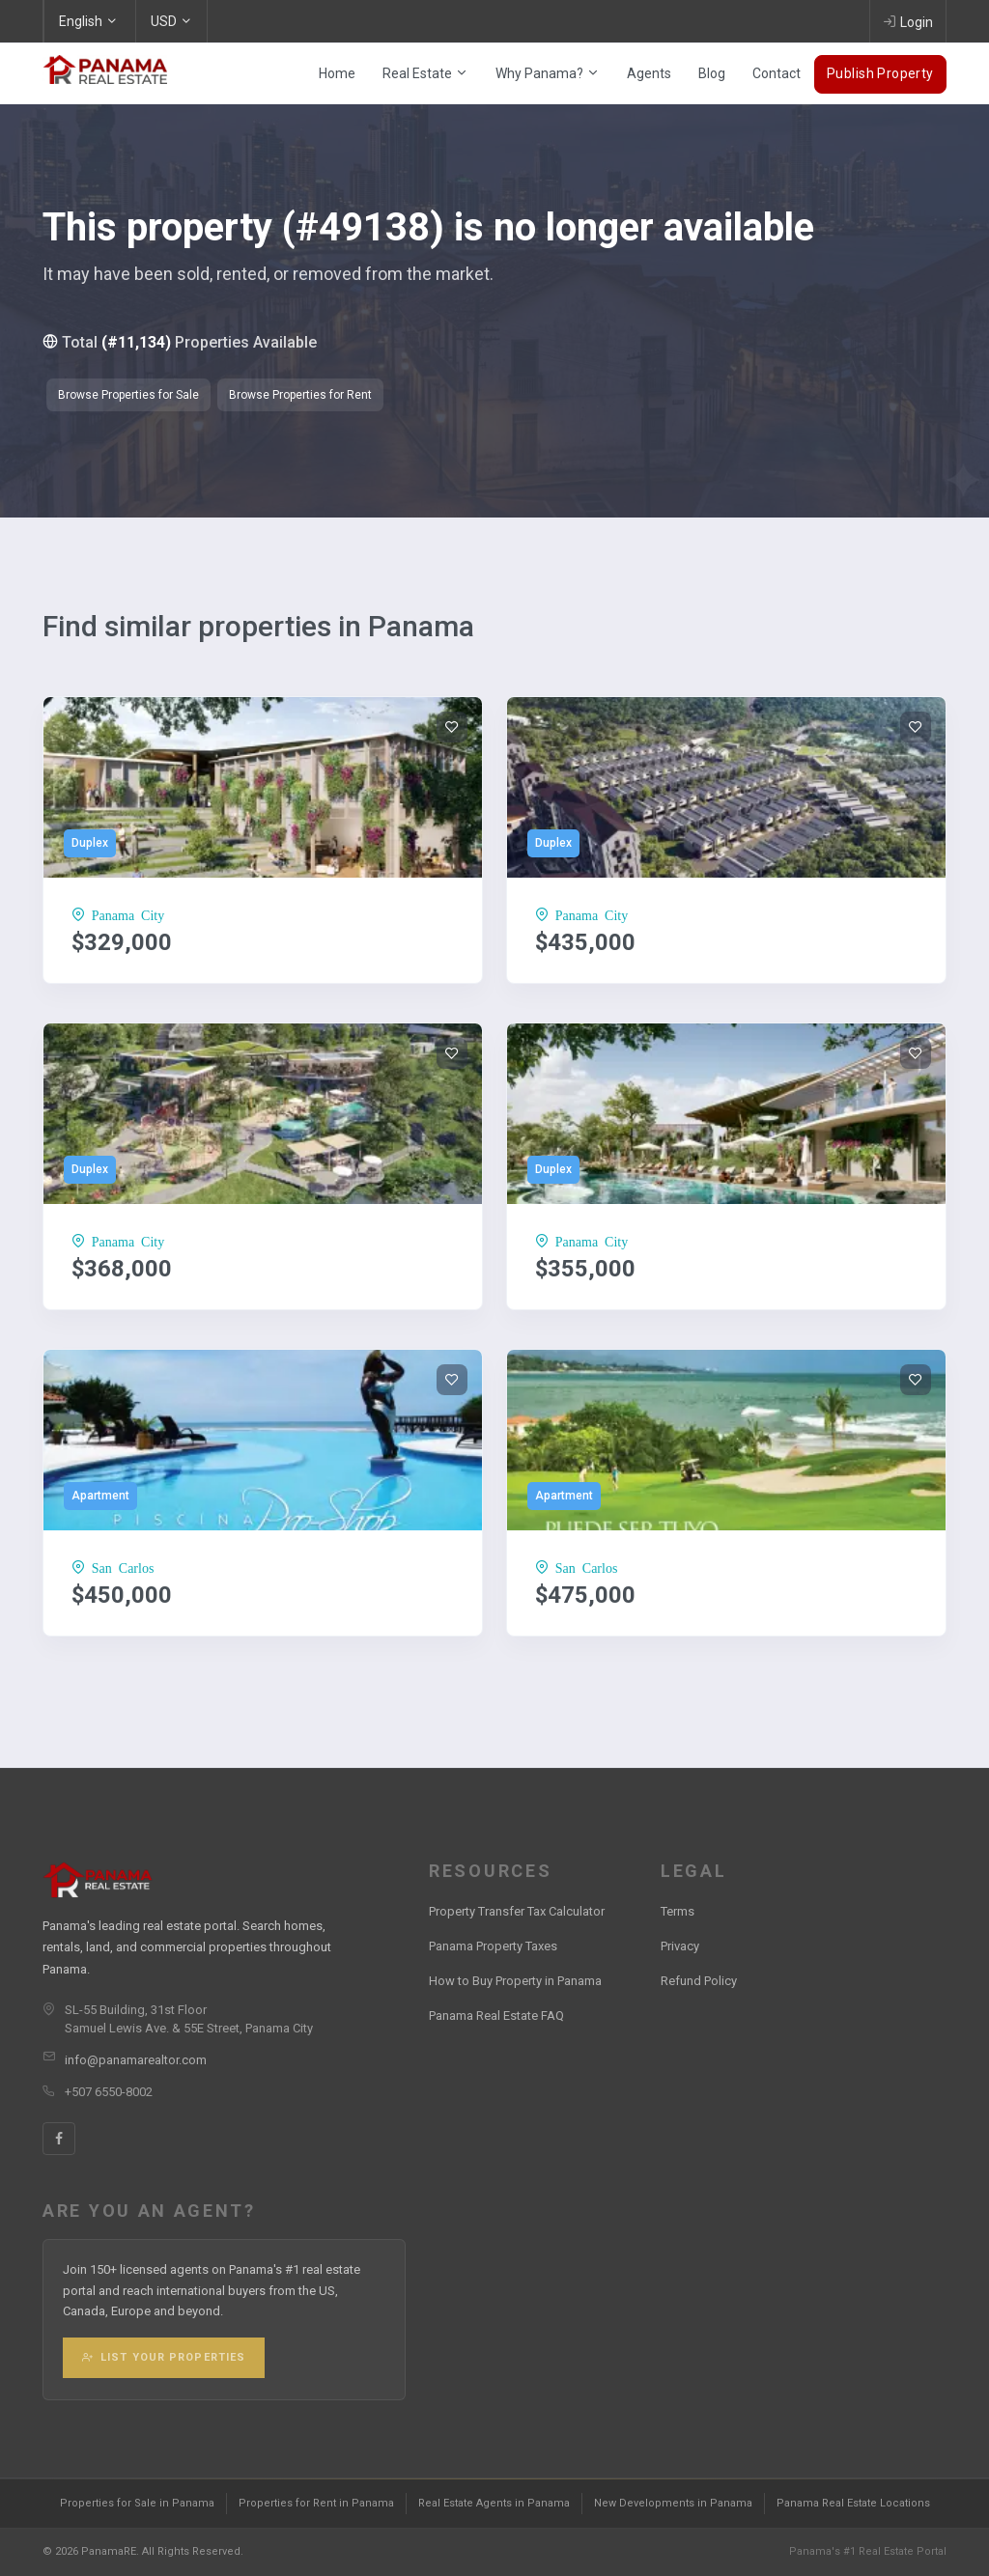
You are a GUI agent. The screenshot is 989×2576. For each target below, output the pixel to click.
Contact (776, 73)
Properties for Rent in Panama (316, 2503)
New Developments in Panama (673, 2503)
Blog (711, 73)
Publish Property (880, 73)
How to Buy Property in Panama (515, 1981)
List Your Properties (163, 2357)
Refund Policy (699, 1981)
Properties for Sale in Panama (137, 2503)
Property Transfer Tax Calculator (517, 1911)
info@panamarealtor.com (136, 2060)
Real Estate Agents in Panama (494, 2503)
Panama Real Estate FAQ (496, 2015)
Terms (677, 1911)
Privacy (680, 1946)
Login (908, 21)
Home (337, 73)
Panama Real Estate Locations (853, 2503)
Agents (649, 73)
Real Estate (425, 73)
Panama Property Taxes (493, 1946)
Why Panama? (547, 73)
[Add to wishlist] (452, 727)
